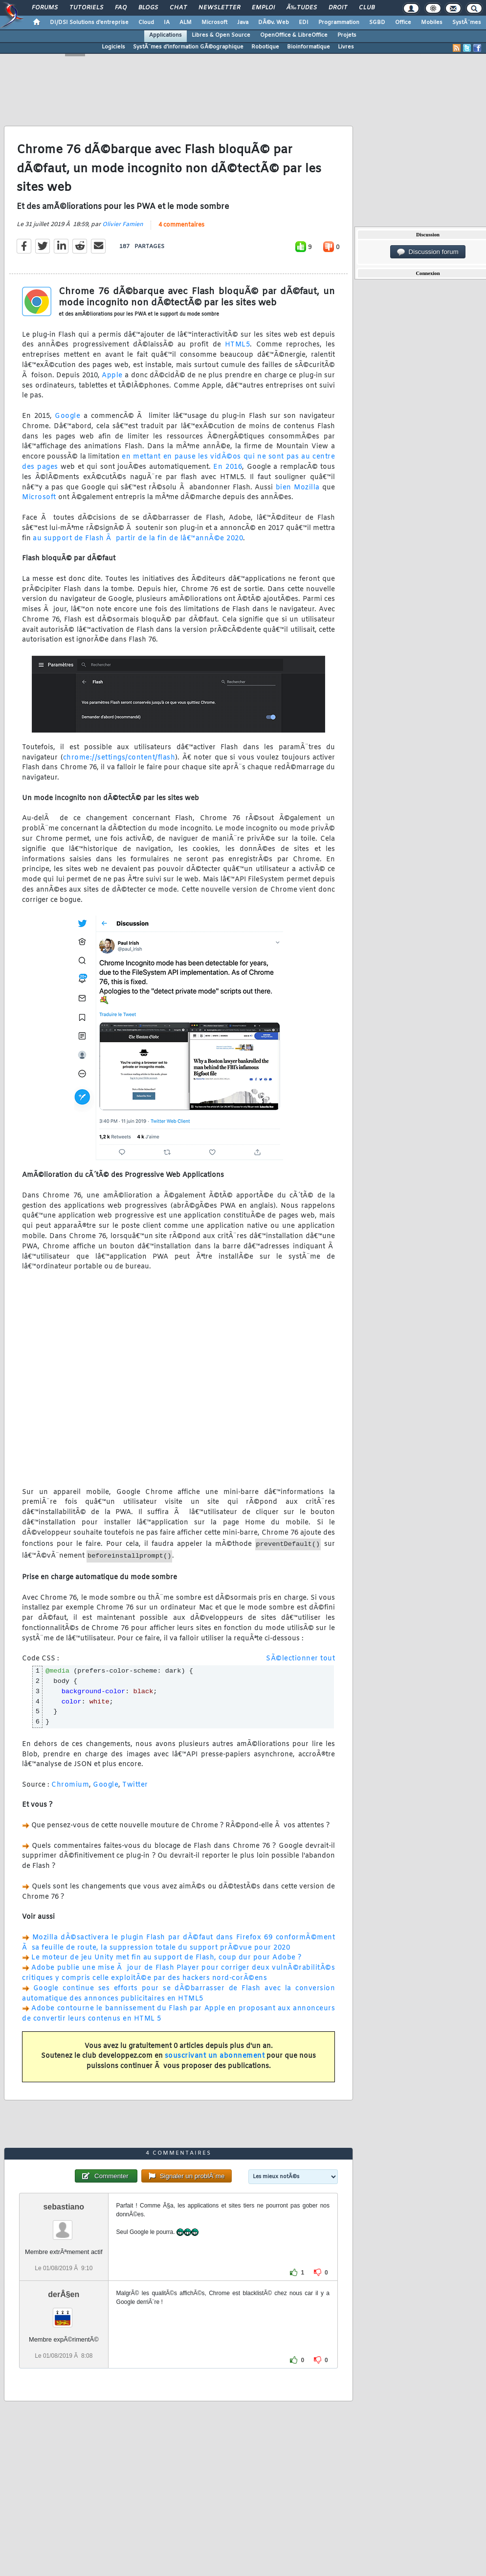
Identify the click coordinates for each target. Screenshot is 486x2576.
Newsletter (219, 8)
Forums (45, 8)
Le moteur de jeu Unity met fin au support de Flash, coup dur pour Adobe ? (166, 1957)
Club (367, 8)
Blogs (148, 8)
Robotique (265, 47)
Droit (338, 8)
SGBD (377, 22)
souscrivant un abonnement (215, 2056)
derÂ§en (63, 2294)
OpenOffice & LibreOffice (294, 35)
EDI (304, 22)
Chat (178, 8)
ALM (185, 22)
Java (242, 22)
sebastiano (63, 2207)
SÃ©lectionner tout (300, 1658)
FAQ (121, 8)
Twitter (135, 1785)
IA (167, 22)
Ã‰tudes (302, 8)
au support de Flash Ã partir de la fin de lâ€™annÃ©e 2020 (138, 538)
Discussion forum (428, 252)
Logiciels (113, 47)
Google (67, 416)
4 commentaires (181, 225)
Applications (165, 35)
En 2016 (227, 467)
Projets (346, 35)
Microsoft (214, 22)
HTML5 (237, 344)
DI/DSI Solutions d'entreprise (89, 22)
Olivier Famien (122, 225)
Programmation (338, 22)
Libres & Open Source (221, 35)
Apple (112, 375)
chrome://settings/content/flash (119, 757)
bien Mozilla (298, 487)
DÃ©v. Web (273, 22)
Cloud (146, 22)
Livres (346, 47)
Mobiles (431, 22)
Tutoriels (86, 8)
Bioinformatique (308, 47)
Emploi (263, 8)
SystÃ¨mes (466, 22)
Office (403, 22)
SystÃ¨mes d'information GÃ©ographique (188, 47)
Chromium (70, 1785)
